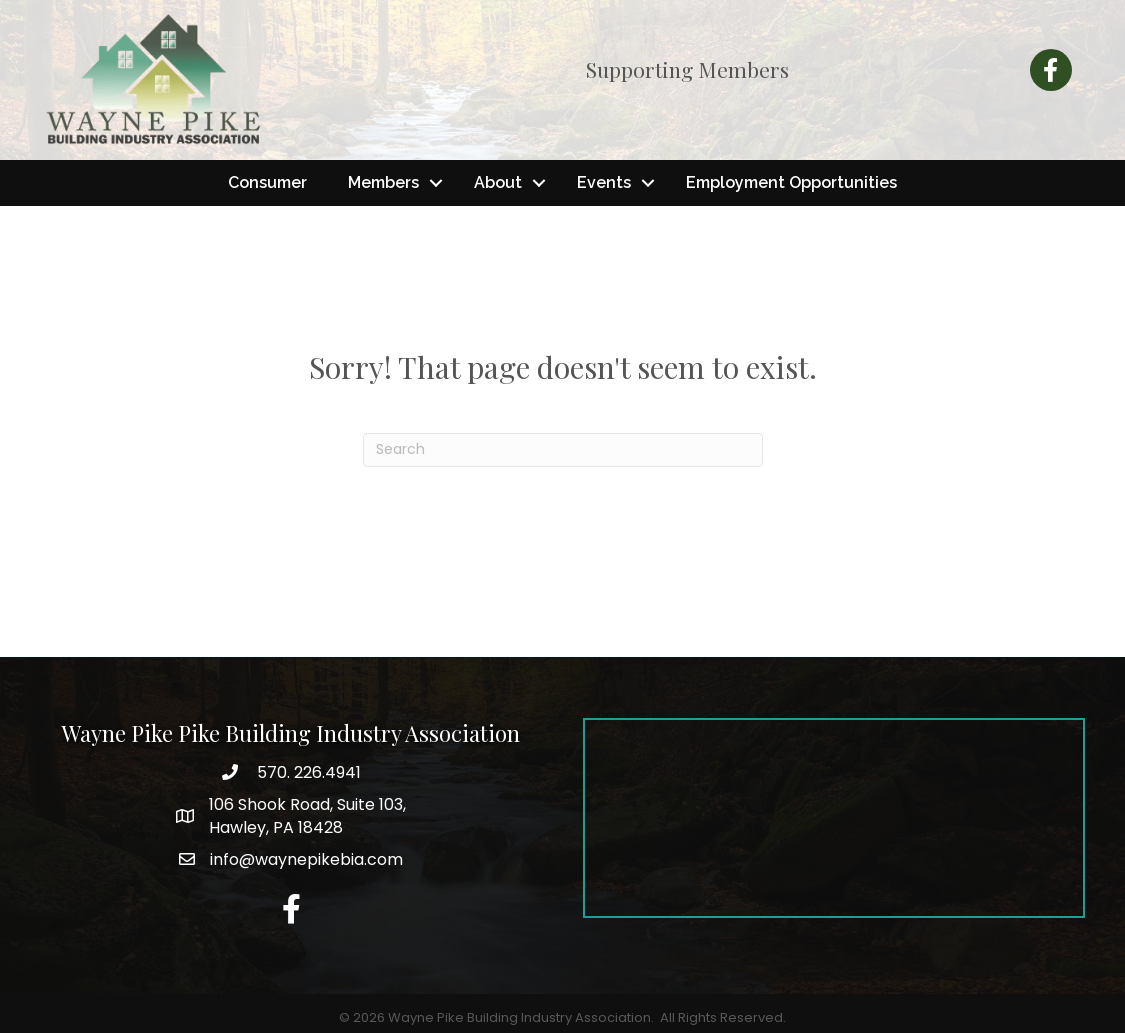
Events (604, 182)
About (498, 182)
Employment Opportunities (791, 182)
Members (383, 182)
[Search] (563, 450)
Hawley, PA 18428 (307, 816)
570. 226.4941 (307, 772)
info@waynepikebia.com (306, 859)
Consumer (267, 182)
